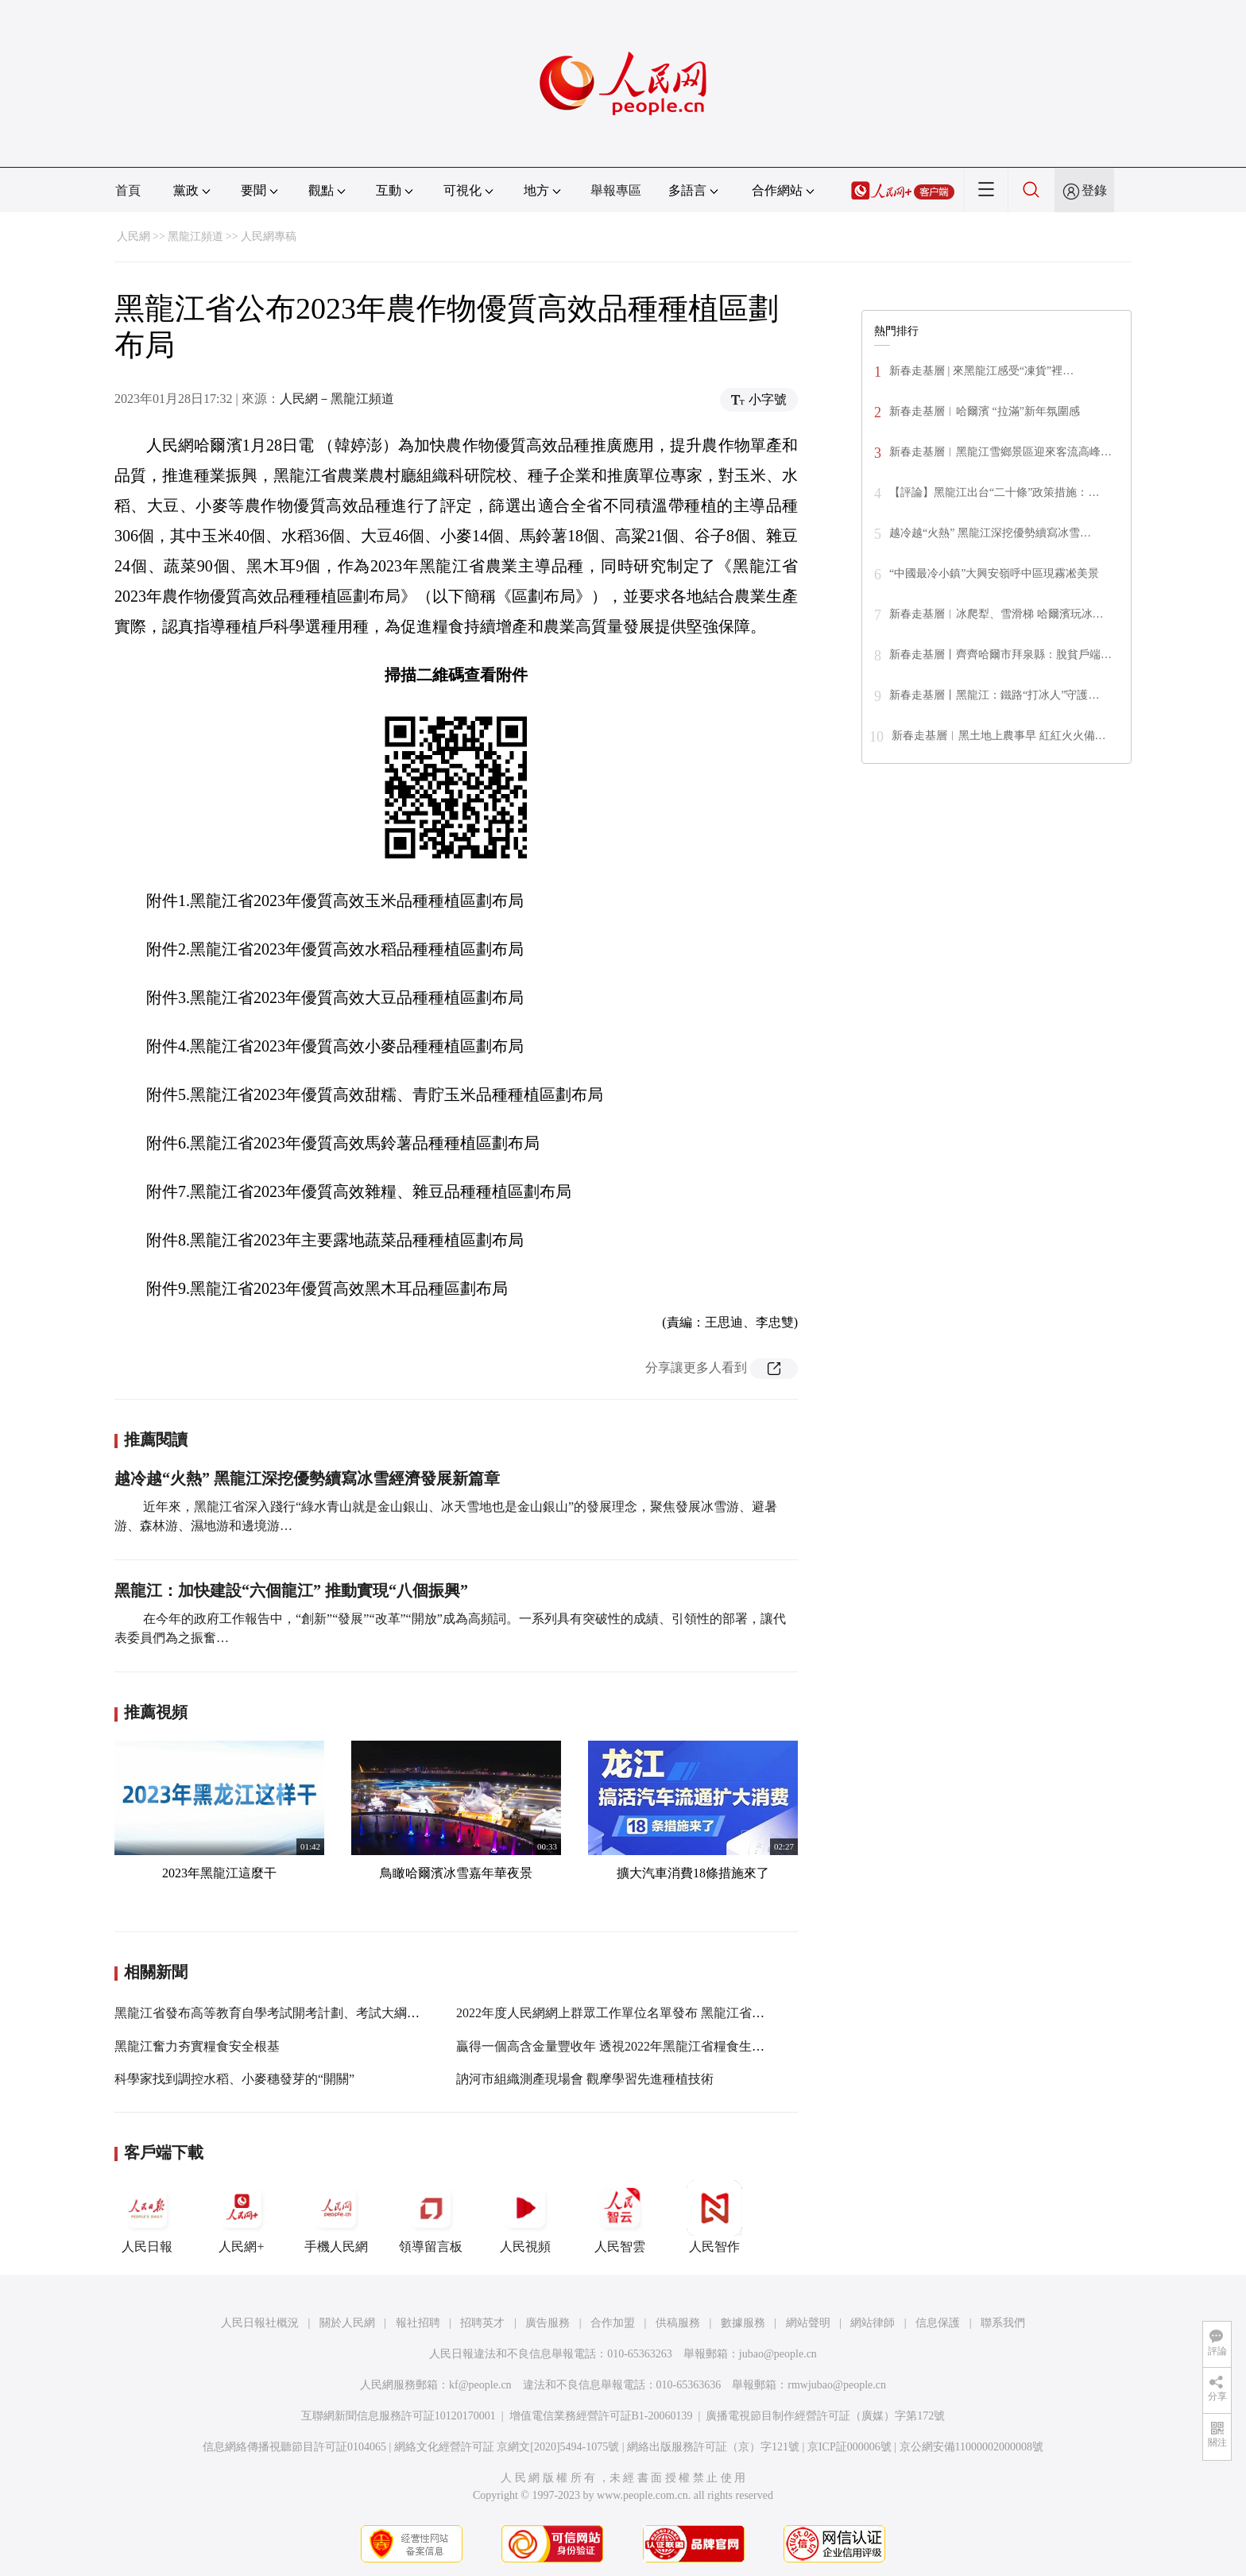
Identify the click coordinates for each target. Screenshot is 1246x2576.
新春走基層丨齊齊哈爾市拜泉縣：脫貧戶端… (1000, 654)
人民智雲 (620, 2216)
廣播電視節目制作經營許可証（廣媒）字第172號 (825, 2416)
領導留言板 (430, 2216)
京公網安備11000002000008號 (971, 2447)
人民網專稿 (268, 236)
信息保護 (937, 2323)
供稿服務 (678, 2323)
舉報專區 (615, 190)
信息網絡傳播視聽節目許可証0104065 (294, 2447)
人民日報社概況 (260, 2323)
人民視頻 (525, 2216)
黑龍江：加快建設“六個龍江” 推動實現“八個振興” (291, 1590)
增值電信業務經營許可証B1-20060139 (601, 2416)
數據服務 (743, 2323)
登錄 (1094, 190)
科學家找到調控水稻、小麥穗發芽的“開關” (234, 2079)
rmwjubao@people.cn (836, 2385)
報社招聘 (418, 2323)
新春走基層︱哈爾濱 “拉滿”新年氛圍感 (984, 411)
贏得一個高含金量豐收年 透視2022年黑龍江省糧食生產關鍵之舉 (635, 2046)
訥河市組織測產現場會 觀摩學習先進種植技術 (585, 2079)
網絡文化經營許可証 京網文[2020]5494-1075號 (507, 2447)
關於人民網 (347, 2323)
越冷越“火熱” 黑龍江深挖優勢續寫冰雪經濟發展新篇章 (307, 1478)
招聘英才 (482, 2323)
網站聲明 (808, 2323)
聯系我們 (1003, 2323)
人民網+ (241, 2216)
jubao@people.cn (778, 2354)
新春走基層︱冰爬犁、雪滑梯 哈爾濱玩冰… (996, 614)
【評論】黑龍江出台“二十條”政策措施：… (994, 492)
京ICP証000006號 (849, 2447)
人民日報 (147, 2216)
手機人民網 (336, 2216)
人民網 (133, 236)
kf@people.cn (480, 2385)
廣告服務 (547, 2323)
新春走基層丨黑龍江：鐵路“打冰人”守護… (994, 695)
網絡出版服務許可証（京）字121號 (713, 2447)
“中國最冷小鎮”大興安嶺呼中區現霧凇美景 (994, 573)
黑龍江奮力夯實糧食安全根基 (197, 2046)
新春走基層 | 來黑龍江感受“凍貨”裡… (981, 371)
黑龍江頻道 (195, 236)
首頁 (128, 190)
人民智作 (714, 2216)
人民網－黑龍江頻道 (337, 398)
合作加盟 (612, 2323)
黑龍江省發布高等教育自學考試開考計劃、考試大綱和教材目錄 (292, 2013)
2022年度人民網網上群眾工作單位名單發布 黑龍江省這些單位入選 (642, 2013)
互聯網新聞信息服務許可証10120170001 (398, 2416)
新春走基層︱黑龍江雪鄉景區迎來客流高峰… (1000, 452)
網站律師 (872, 2323)
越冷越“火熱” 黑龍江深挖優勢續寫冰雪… (990, 533)
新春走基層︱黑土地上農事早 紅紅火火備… (999, 736)
